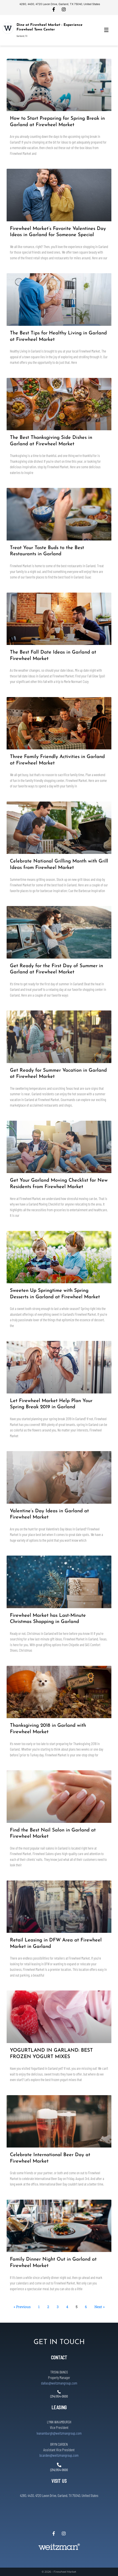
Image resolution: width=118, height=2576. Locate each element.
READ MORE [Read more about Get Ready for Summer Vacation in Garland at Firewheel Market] (18, 1113)
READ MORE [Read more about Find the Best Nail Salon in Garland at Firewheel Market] (18, 1873)
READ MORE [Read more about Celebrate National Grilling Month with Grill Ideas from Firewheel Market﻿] (18, 898)
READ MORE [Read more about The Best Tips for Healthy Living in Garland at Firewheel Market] (18, 370)
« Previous (22, 2306)
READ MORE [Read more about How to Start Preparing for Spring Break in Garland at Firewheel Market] (18, 161)
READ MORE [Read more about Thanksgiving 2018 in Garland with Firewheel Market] (18, 1762)
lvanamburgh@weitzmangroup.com (59, 2433)
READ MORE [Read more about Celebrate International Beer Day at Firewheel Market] (18, 2192)
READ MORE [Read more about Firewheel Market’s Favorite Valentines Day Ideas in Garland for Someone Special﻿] (18, 265)
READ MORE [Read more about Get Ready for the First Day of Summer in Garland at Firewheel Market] (18, 1003)
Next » (99, 2306)
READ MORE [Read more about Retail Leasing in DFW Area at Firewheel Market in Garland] (18, 1983)
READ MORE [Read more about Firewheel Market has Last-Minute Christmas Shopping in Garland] (18, 1658)
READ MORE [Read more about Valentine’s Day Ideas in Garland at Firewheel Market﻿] (18, 1548)
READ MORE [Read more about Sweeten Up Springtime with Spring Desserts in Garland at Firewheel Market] (18, 1333)
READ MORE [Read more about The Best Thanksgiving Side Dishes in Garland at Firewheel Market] (18, 480)
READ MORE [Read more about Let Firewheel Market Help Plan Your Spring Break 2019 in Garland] (18, 1443)
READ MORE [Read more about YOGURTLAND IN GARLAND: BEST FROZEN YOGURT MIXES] (18, 2087)
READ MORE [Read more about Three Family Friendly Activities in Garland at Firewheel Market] (18, 794)
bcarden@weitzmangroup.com (59, 2455)
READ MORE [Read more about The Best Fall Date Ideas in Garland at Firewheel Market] (18, 689)
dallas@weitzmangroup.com (59, 2383)
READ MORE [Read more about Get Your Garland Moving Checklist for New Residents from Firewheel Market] (18, 1223)
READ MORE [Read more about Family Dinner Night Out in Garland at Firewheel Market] (18, 2296)
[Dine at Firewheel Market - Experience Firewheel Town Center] (7, 28)
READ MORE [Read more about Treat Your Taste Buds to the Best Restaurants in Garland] (18, 585)
